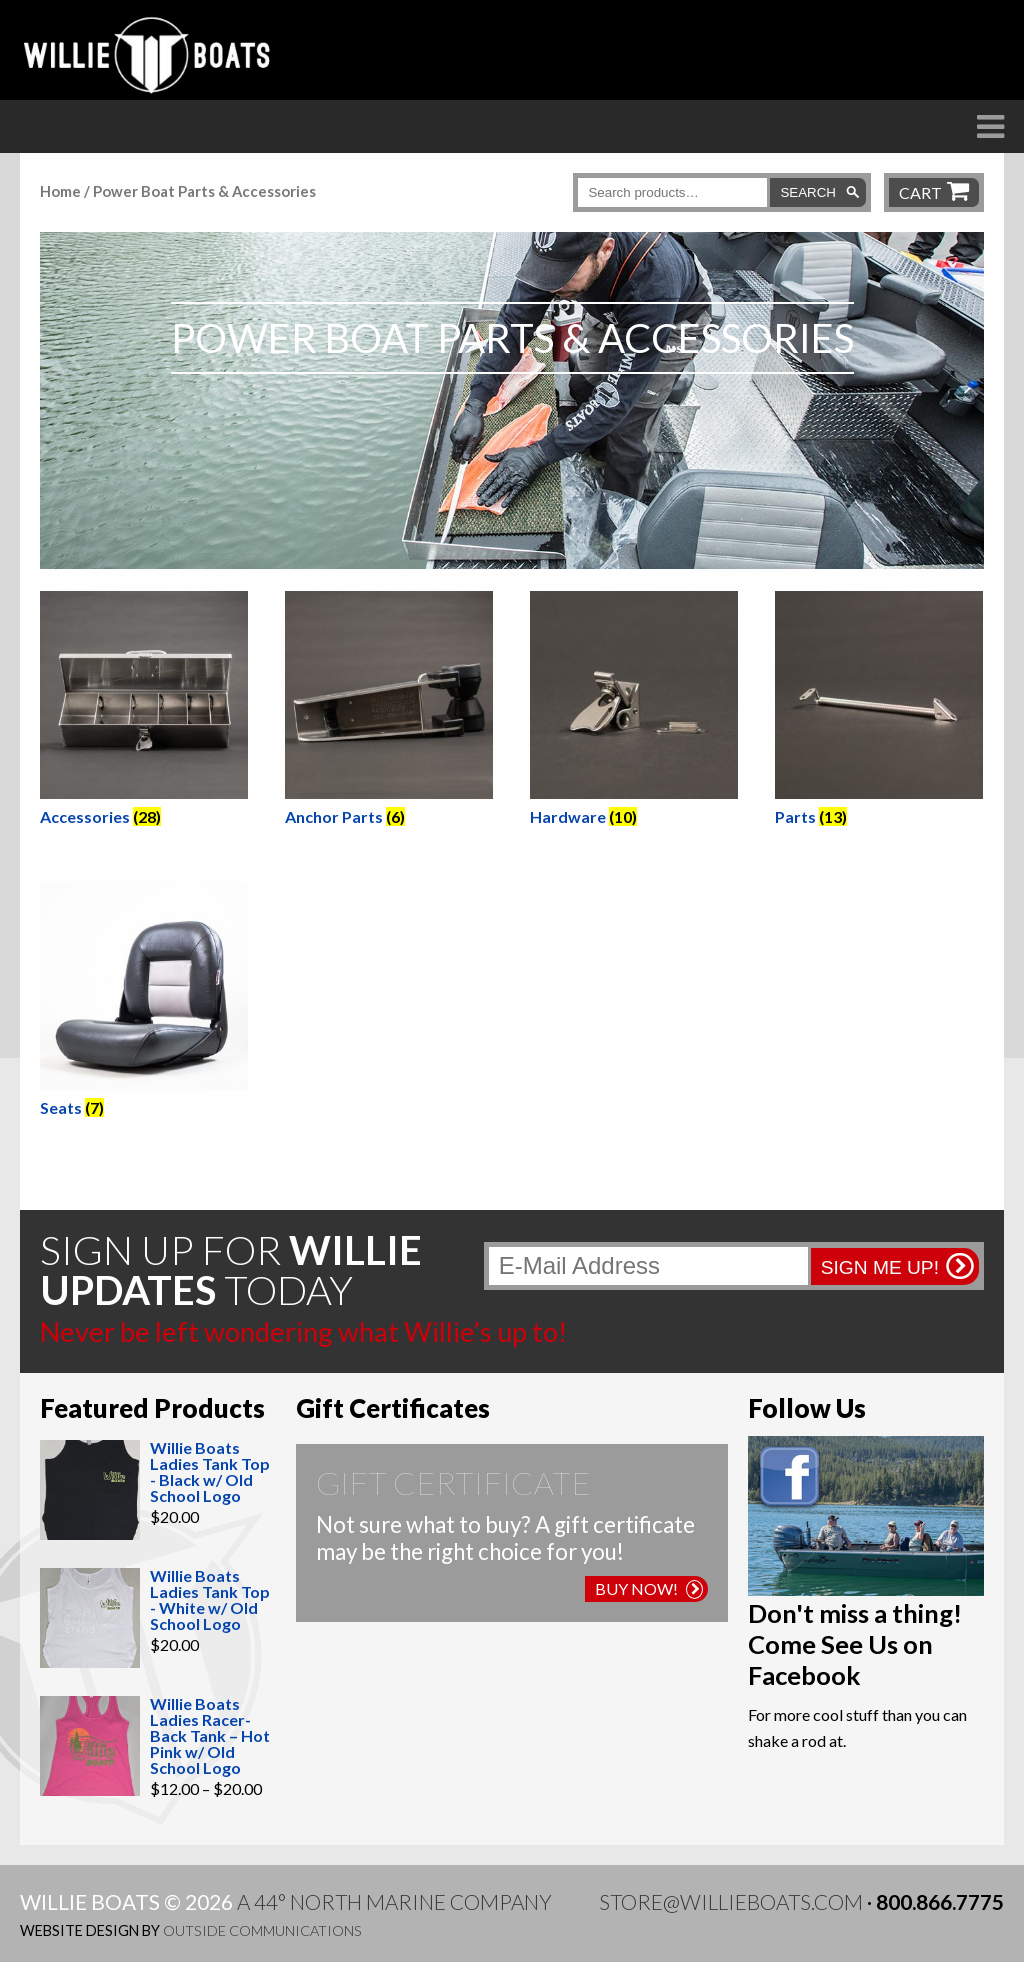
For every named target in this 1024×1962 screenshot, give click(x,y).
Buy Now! (649, 1588)
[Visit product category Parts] (879, 712)
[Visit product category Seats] (144, 1003)
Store (668, 161)
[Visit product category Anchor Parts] (389, 712)
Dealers (551, 161)
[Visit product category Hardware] (634, 712)
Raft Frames (399, 161)
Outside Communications (262, 1930)
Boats (259, 161)
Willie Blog (804, 161)
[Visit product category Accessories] (144, 712)
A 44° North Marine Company (394, 1901)
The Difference (102, 161)
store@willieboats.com (731, 1901)
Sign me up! (880, 1267)
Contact (956, 161)
